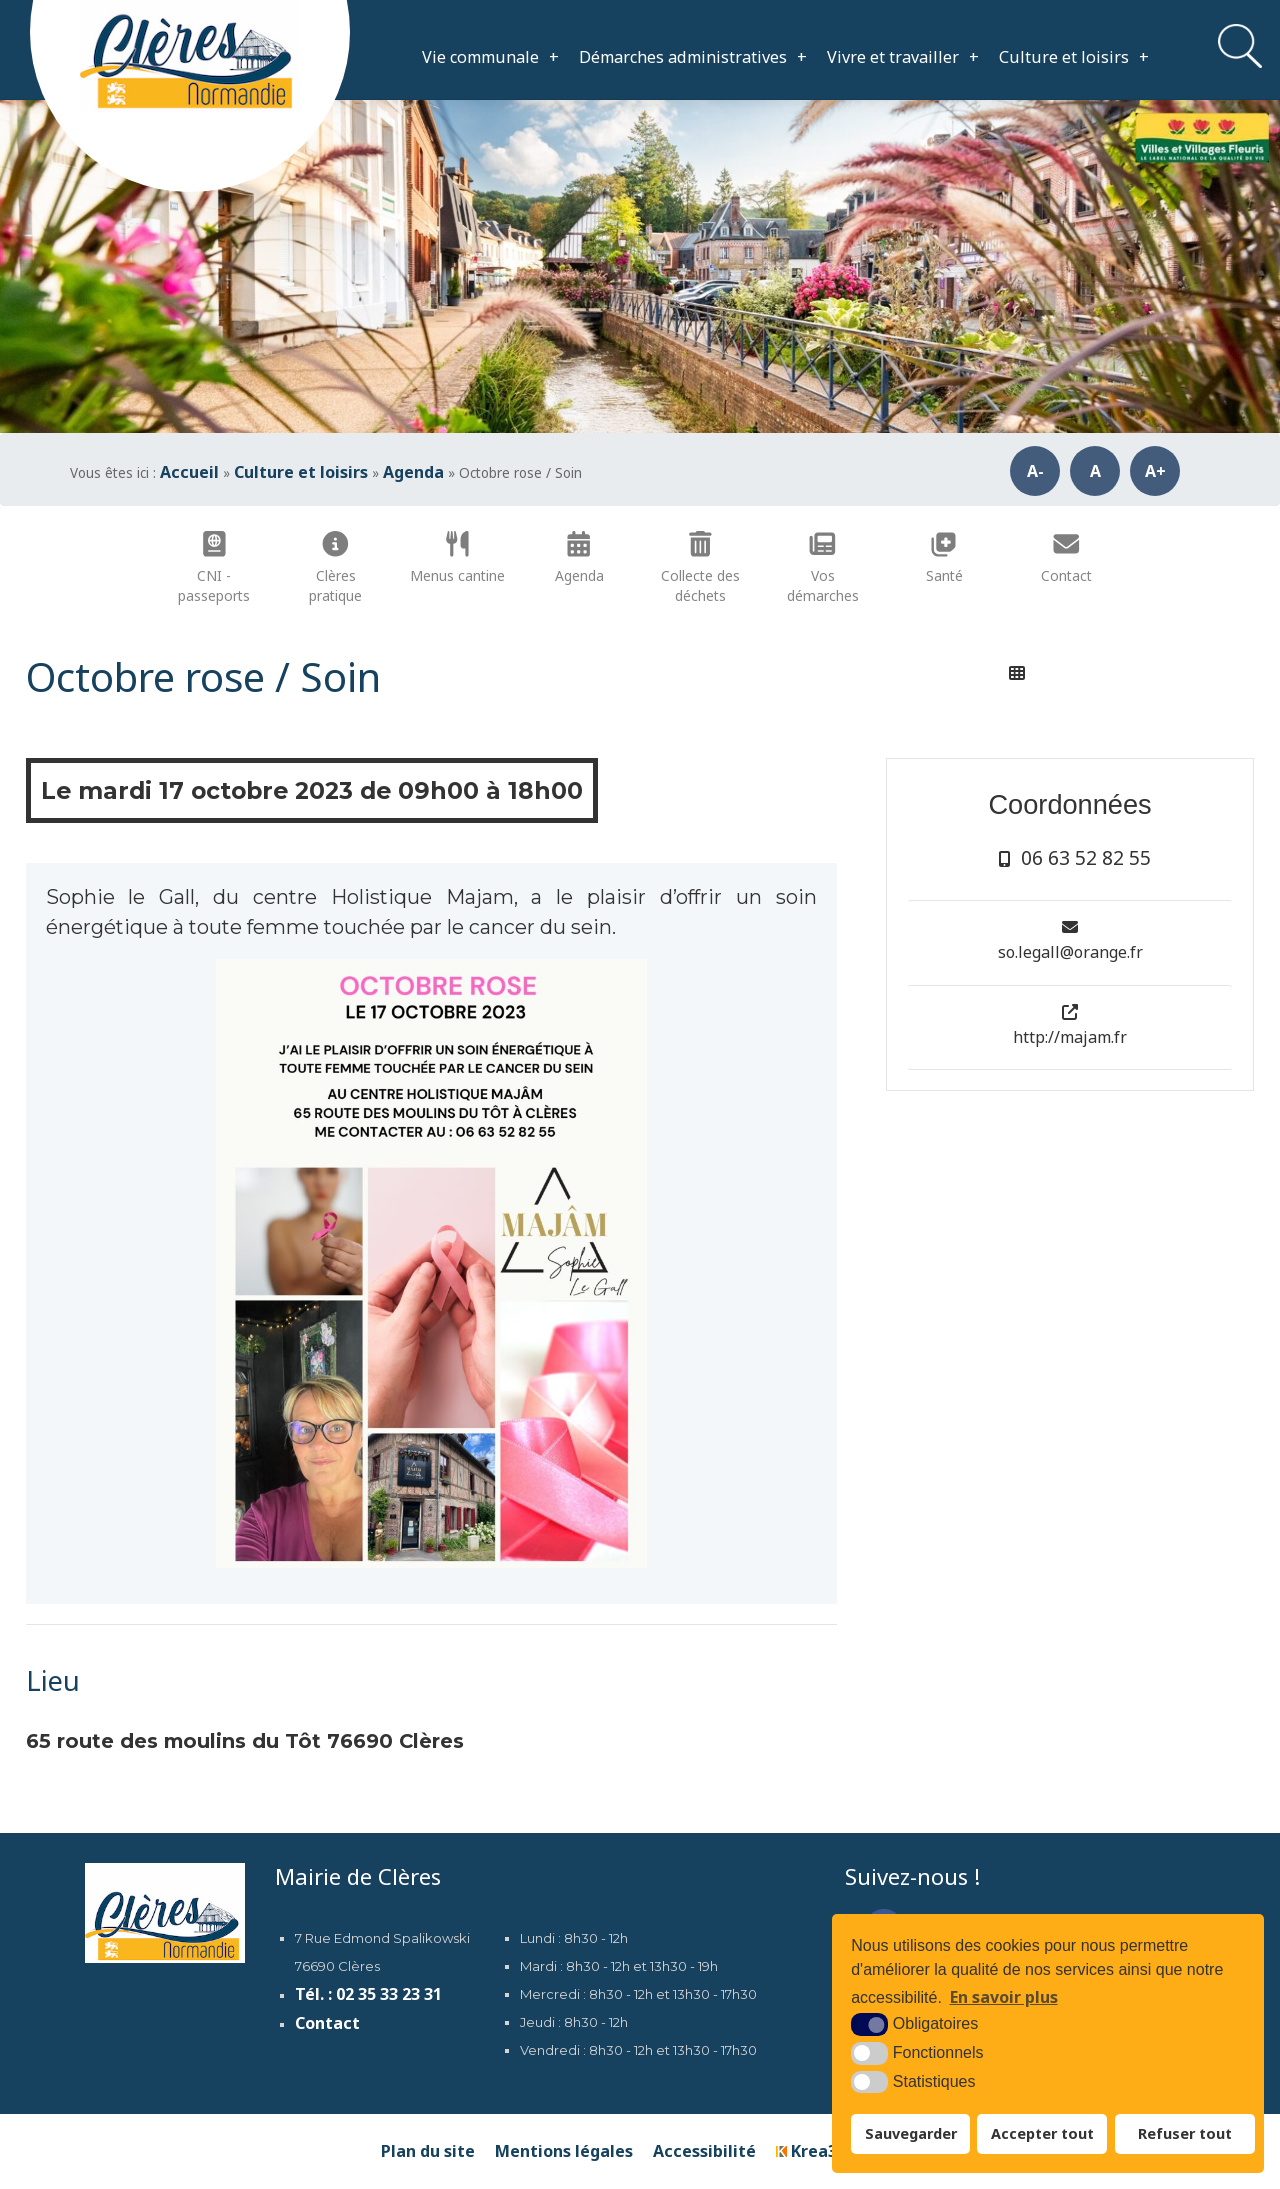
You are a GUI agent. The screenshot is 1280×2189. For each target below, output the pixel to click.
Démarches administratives (693, 57)
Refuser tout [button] (1185, 2133)
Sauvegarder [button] (911, 2133)
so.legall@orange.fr (1070, 952)
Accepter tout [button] (1042, 2133)
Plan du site (428, 2151)
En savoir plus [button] (1004, 1997)
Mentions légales (564, 2151)
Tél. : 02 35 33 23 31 (368, 1994)
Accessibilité (704, 2151)
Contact (327, 2023)
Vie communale (490, 57)
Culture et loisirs (1074, 57)
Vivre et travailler (903, 57)
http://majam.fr (1070, 1037)
